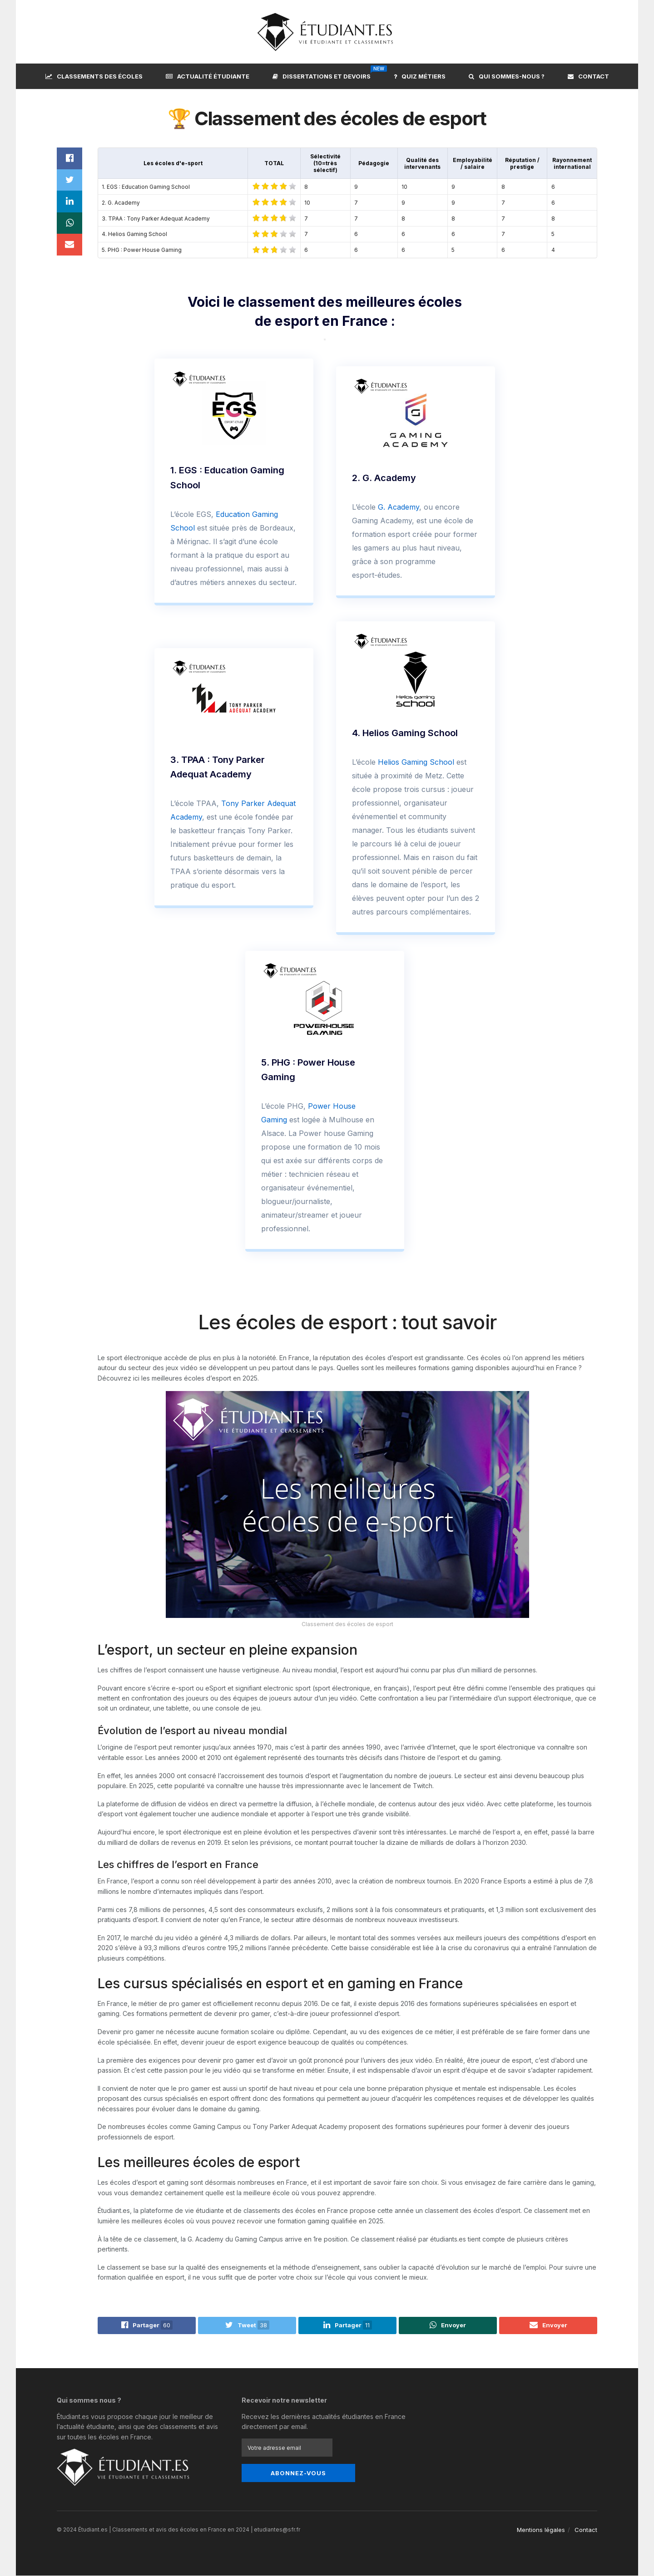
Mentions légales (541, 2529)
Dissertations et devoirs (321, 75)
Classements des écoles (94, 76)
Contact (588, 76)
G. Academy (398, 506)
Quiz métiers (420, 76)
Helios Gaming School (416, 762)
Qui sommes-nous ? (507, 76)
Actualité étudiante (207, 76)
